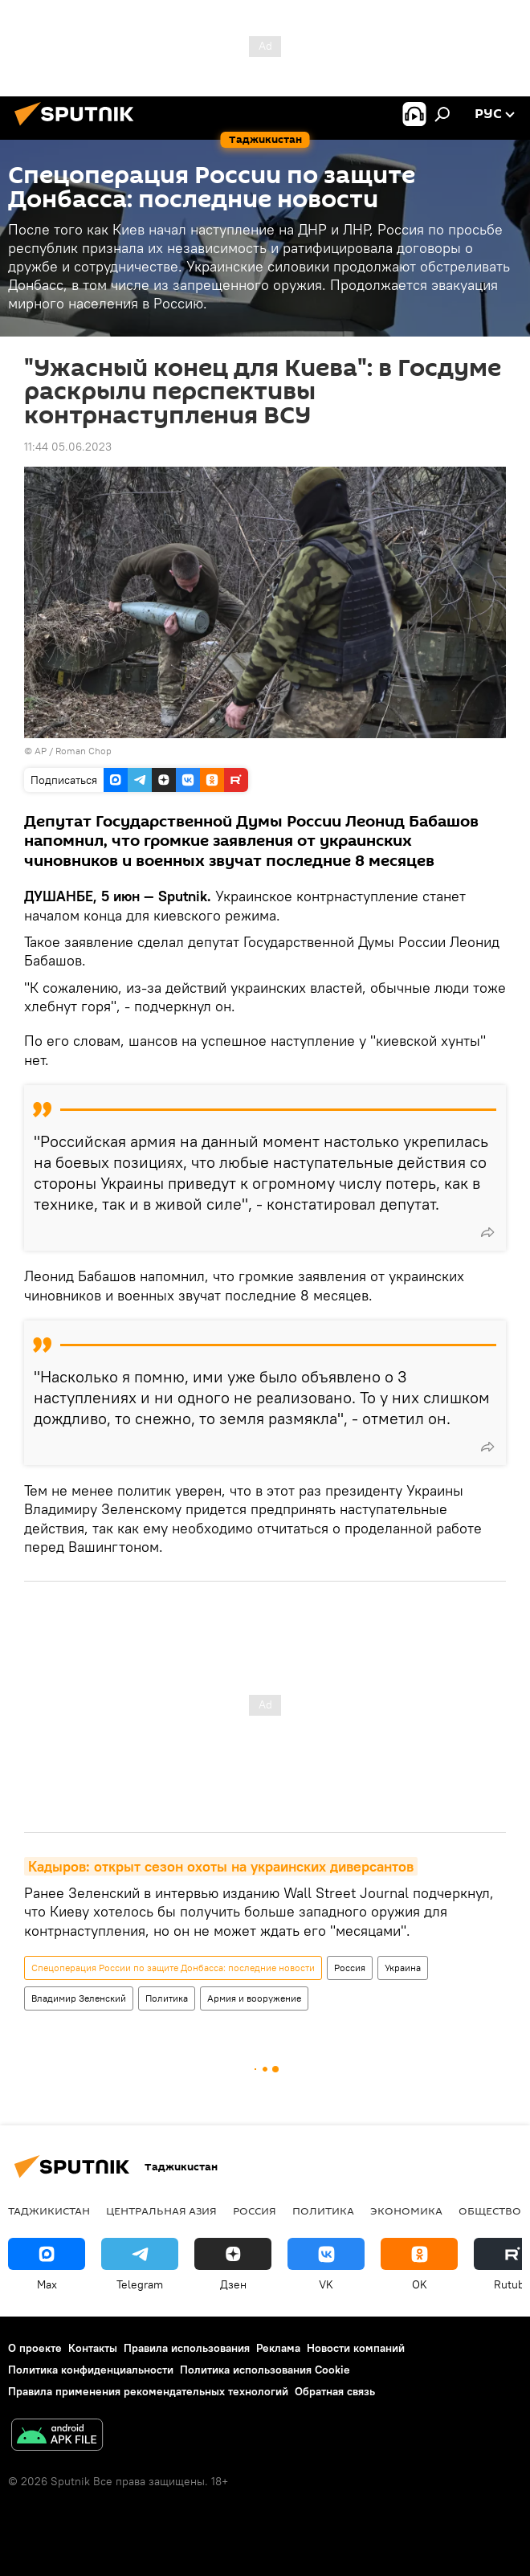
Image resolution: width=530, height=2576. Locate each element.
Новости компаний (356, 2348)
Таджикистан (49, 2210)
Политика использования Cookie (265, 2369)
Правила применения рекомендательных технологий (148, 2391)
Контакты (92, 2348)
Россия (349, 1968)
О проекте (35, 2348)
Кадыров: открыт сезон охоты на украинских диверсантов (221, 1866)
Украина (403, 1968)
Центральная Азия (161, 2210)
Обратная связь (335, 2391)
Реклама (278, 2348)
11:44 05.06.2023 (68, 446)
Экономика (406, 2210)
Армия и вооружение (254, 1998)
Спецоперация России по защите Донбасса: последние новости (173, 1968)
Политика (166, 1998)
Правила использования (187, 2348)
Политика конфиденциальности (90, 2369)
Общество (490, 2210)
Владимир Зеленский (78, 1998)
